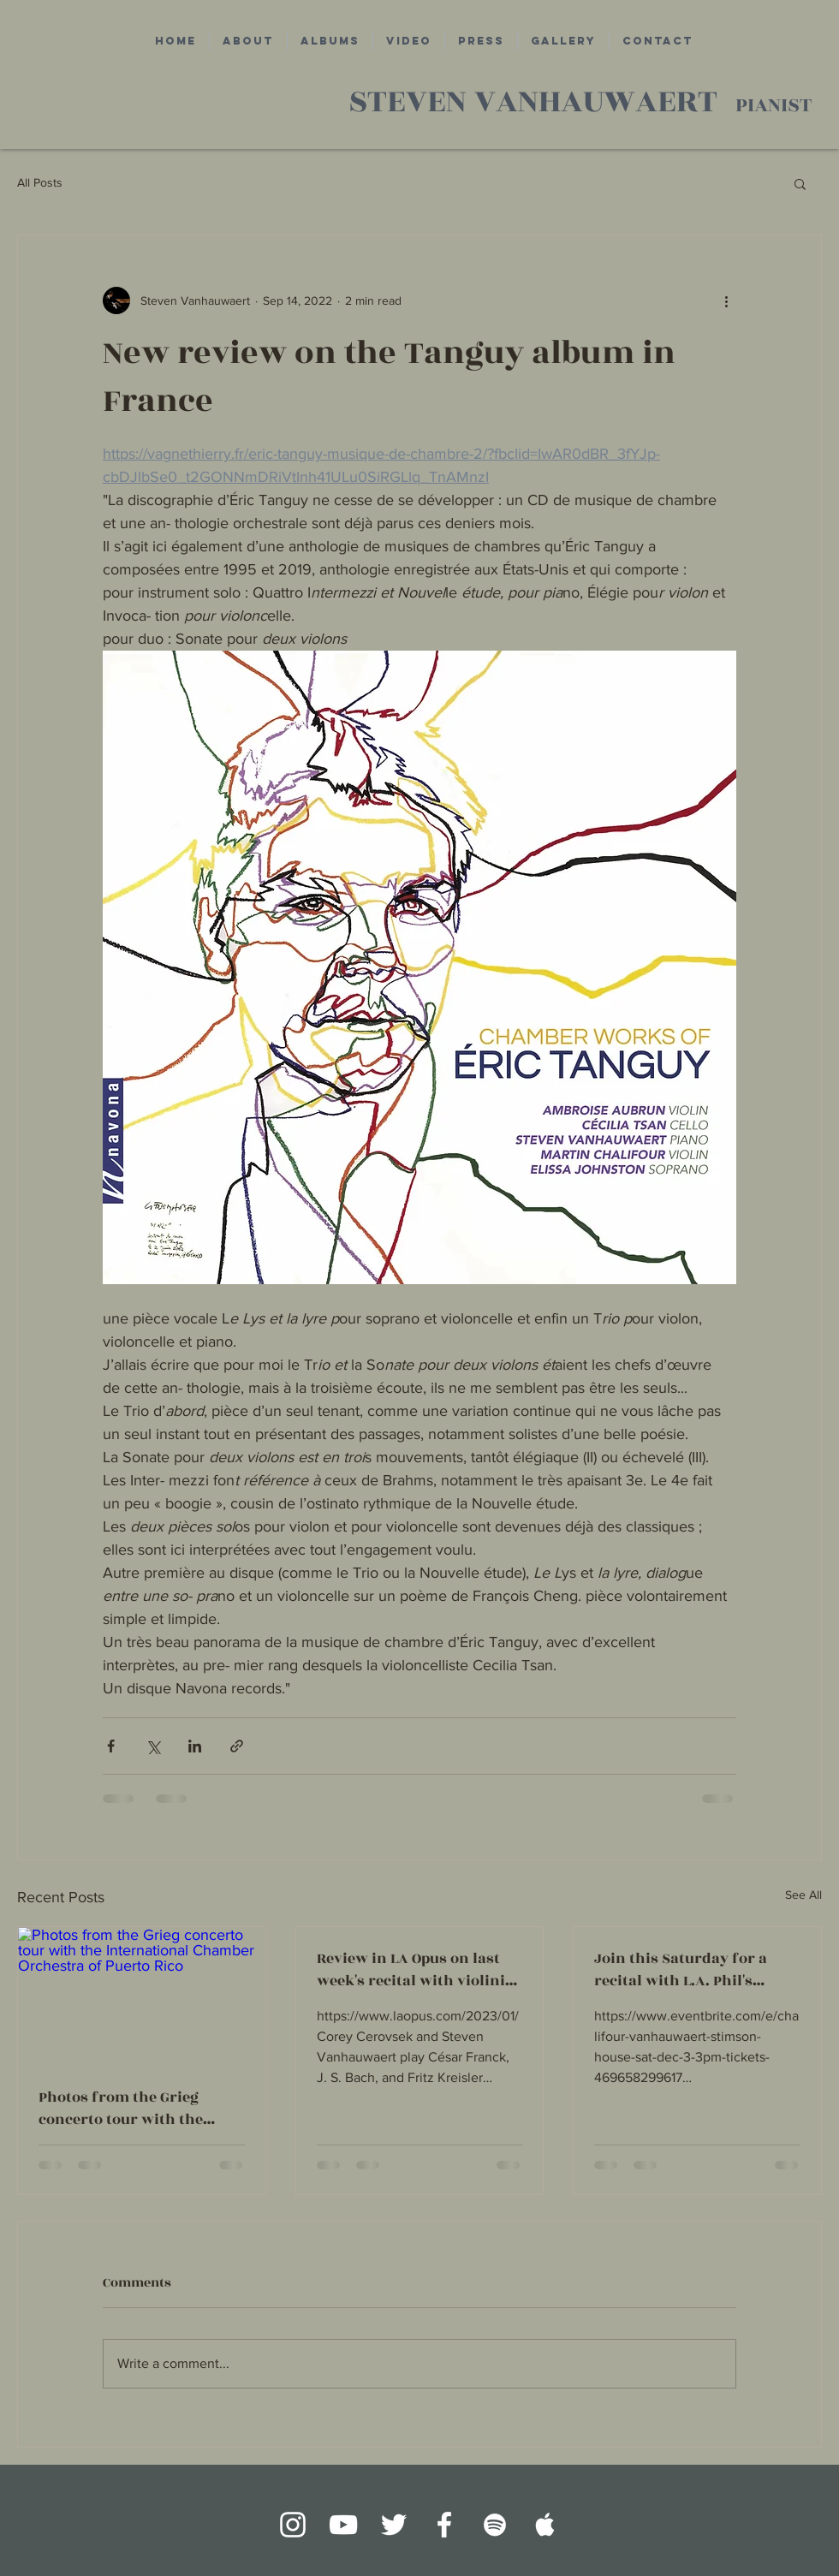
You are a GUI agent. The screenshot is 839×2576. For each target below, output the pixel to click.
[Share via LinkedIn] (195, 1746)
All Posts (39, 182)
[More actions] (726, 300)
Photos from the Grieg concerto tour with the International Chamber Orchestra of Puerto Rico (127, 2108)
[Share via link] (237, 1746)
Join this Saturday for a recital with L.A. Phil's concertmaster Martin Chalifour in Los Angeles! (685, 1970)
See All (803, 1894)
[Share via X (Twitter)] (153, 1746)
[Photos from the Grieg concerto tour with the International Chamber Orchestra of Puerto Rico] (141, 1996)
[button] (800, 183)
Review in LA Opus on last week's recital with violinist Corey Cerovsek (418, 1970)
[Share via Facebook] (111, 1746)
